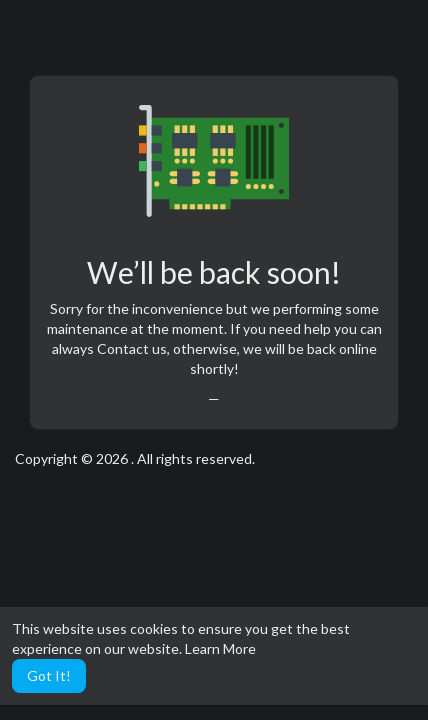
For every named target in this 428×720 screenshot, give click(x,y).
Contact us (132, 348)
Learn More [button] (220, 648)
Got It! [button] (49, 675)
